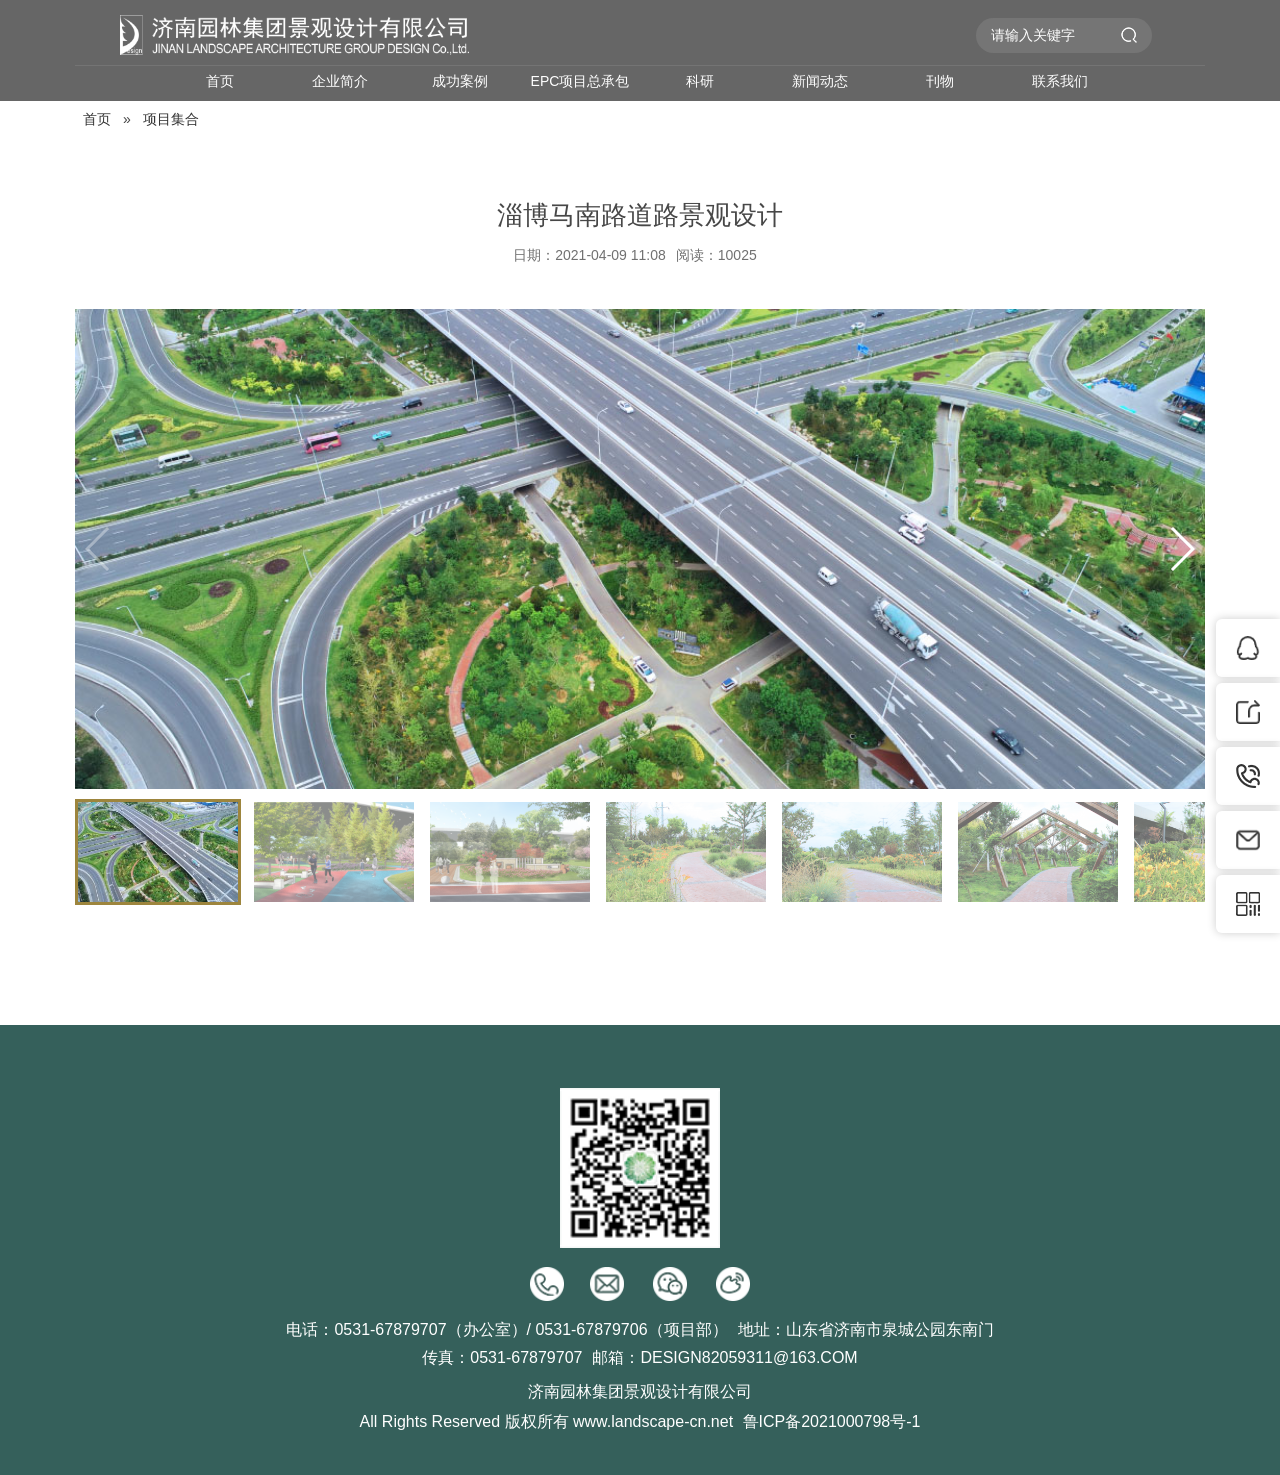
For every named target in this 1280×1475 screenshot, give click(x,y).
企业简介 (340, 81)
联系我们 (1060, 81)
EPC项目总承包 (580, 81)
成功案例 (460, 81)
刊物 (940, 81)
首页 (220, 81)
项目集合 (171, 119)
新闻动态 (820, 81)
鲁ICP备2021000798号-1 (832, 1421)
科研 (700, 81)
